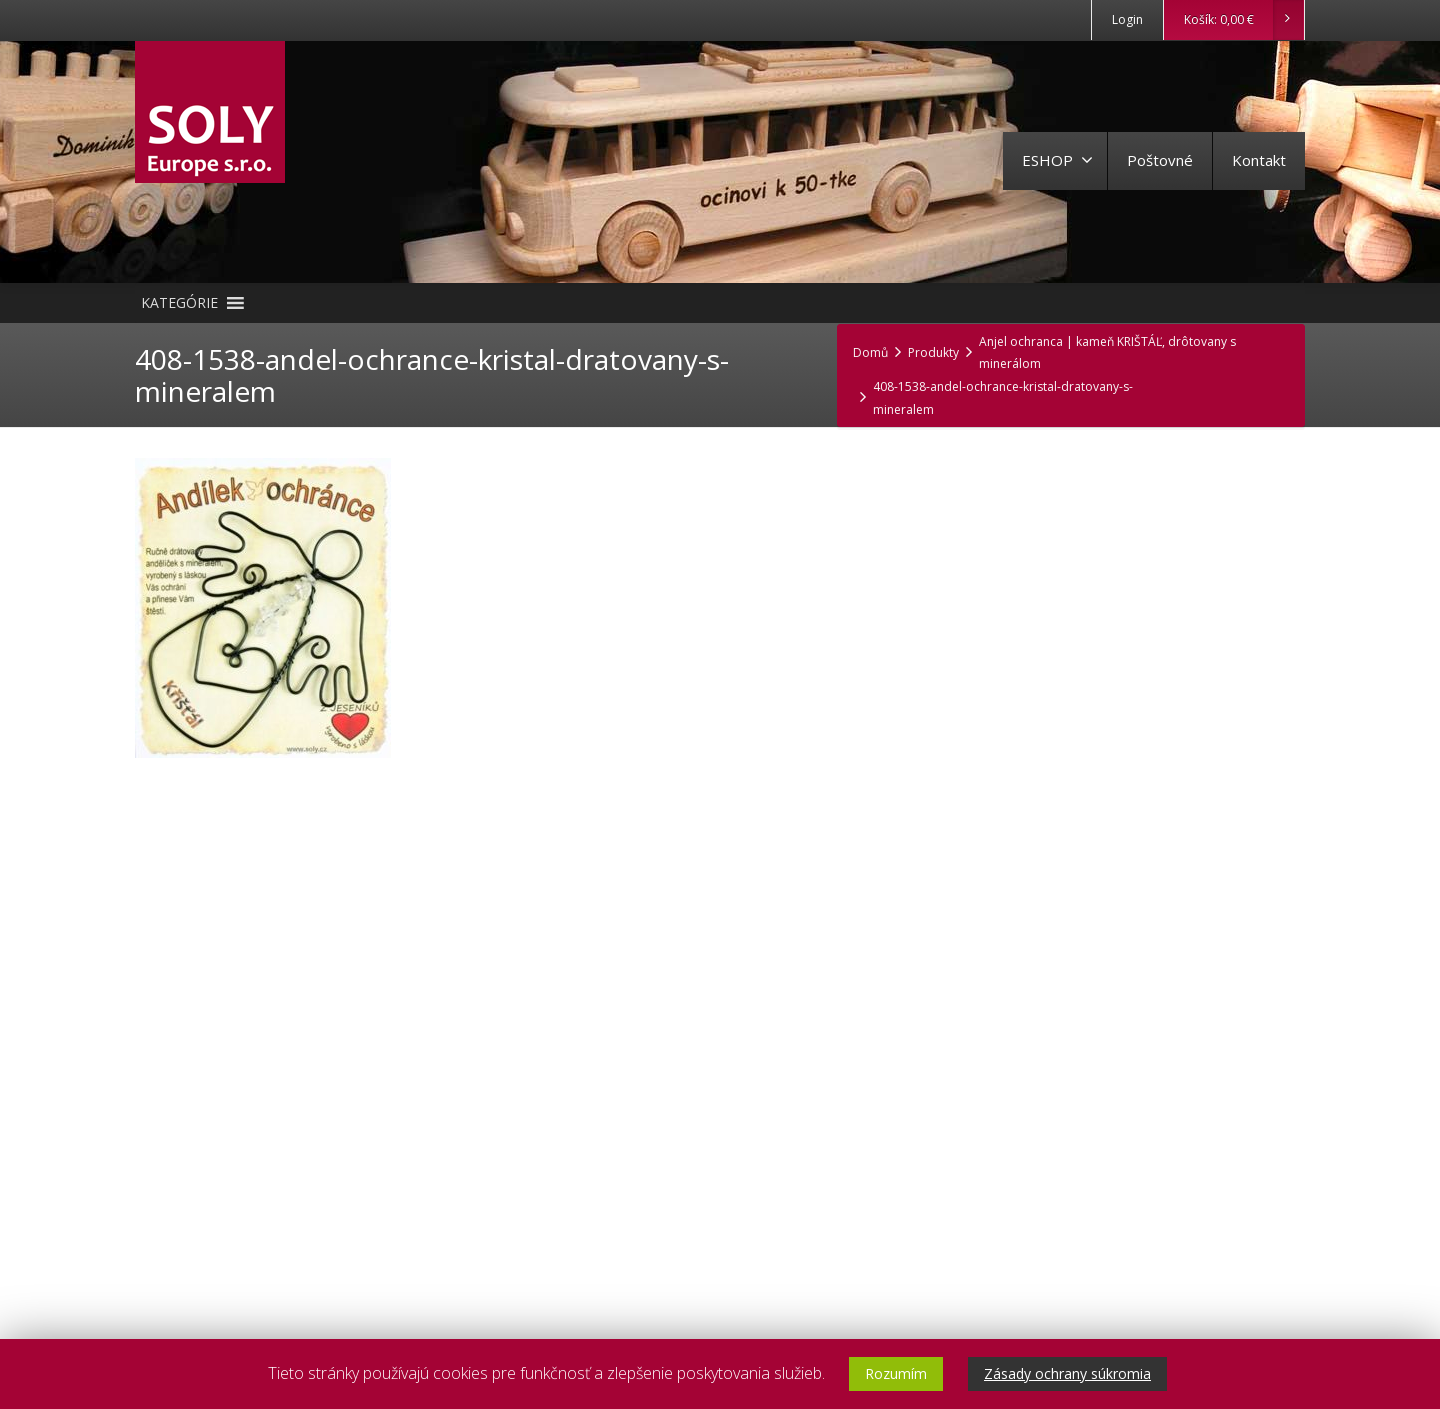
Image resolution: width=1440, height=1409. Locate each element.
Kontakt (1259, 160)
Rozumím (896, 1373)
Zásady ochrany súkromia (1067, 1373)
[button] (179, 303)
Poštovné (1160, 160)
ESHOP (1057, 160)
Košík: (1243, 20)
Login (1127, 19)
